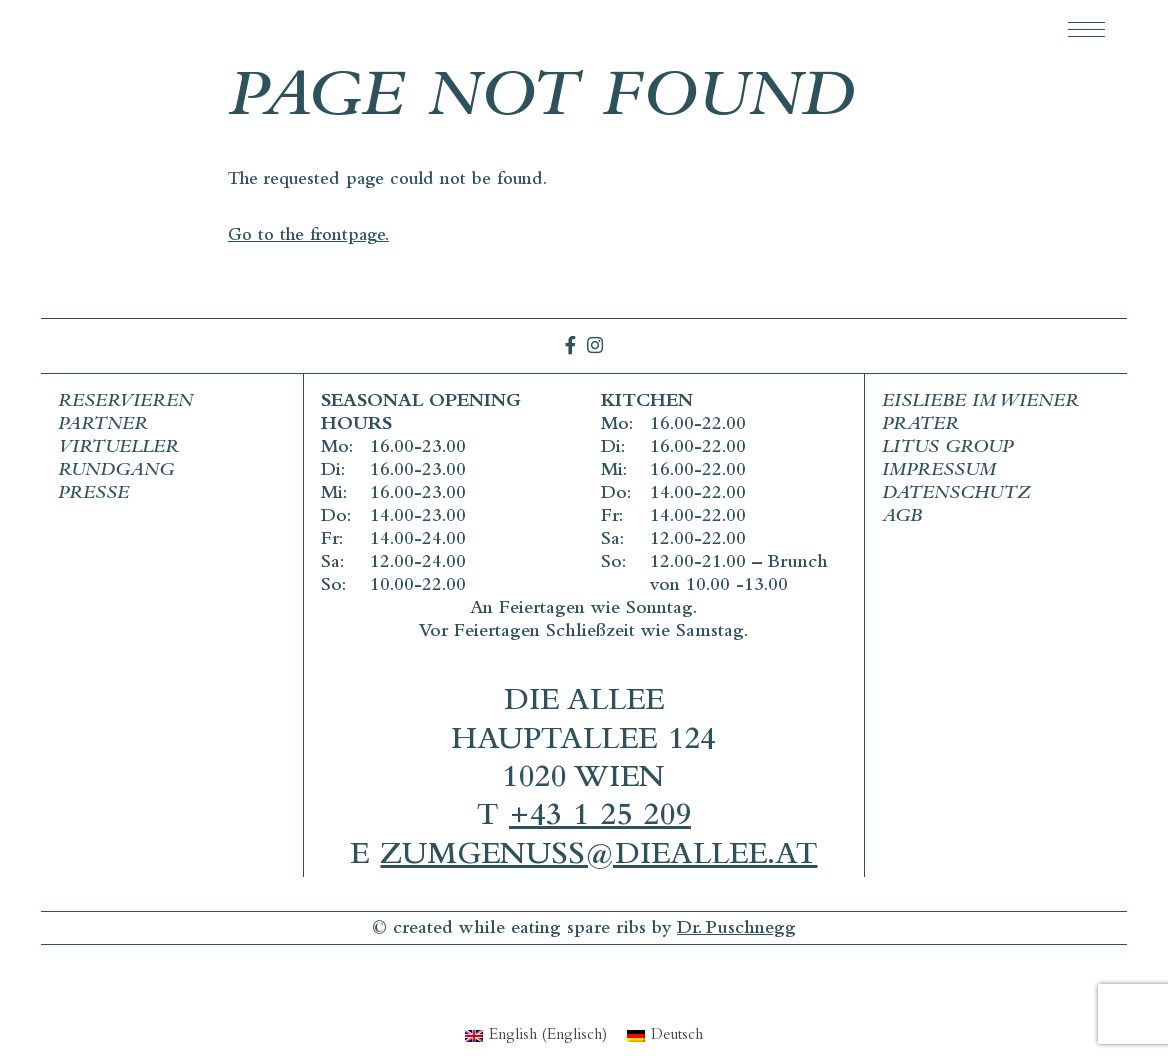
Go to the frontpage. (308, 237)
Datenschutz (956, 494)
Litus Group (947, 448)
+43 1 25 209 (600, 818)
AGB (902, 517)
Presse (93, 494)
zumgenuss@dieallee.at (598, 857)
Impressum (939, 471)
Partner (103, 425)
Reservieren (125, 402)
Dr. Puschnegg (736, 929)
